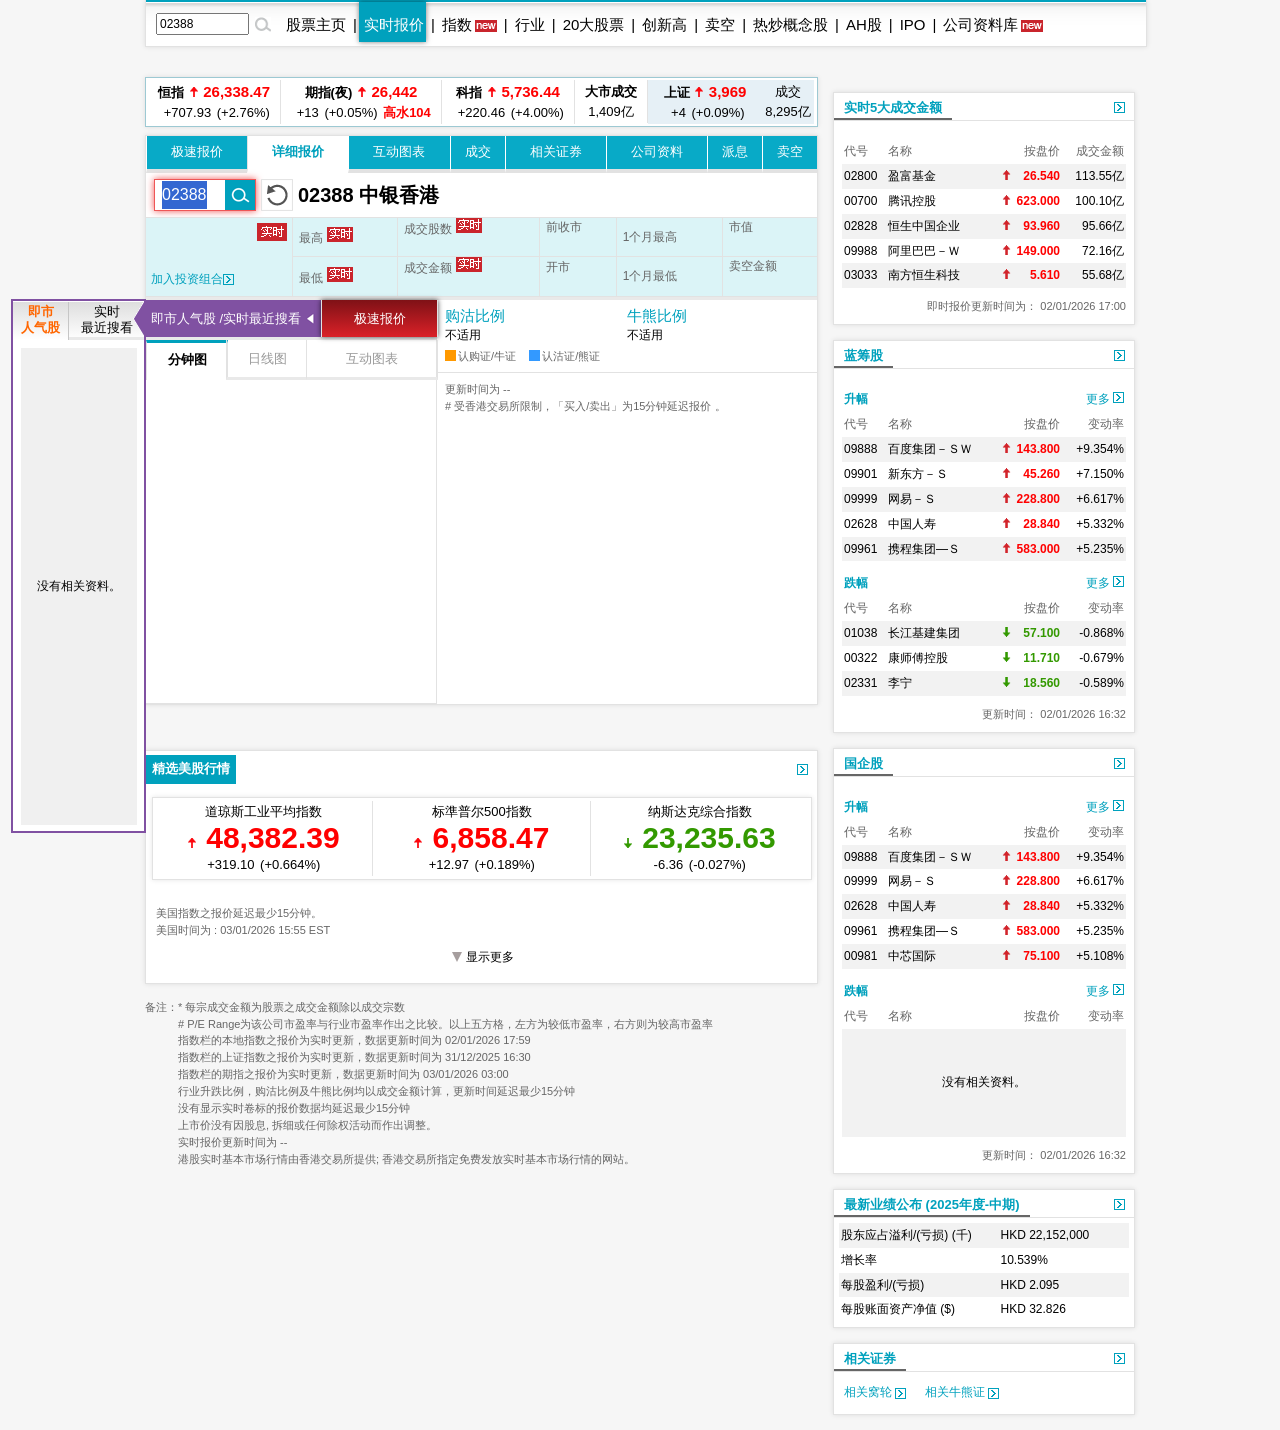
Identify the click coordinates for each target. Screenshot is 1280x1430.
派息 (735, 151)
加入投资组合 (192, 279)
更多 (1105, 399)
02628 (860, 524)
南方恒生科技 (924, 275)
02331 (860, 683)
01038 (860, 633)
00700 (860, 201)
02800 (860, 176)
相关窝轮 (875, 1392)
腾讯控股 (912, 201)
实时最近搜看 (107, 319)
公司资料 (657, 151)
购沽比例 (475, 315)
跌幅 (856, 583)
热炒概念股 (790, 24)
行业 (530, 24)
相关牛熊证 (962, 1392)
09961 (860, 549)
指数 (457, 24)
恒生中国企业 (924, 226)
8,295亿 (788, 101)
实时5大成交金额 (893, 107)
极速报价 (197, 151)
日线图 (267, 358)
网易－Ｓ (912, 499)
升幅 (856, 399)
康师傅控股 (918, 658)
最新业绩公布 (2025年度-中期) (932, 1204)
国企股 (863, 763)
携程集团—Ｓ (924, 549)
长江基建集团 (924, 633)
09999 (860, 499)
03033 (860, 275)
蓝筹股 (863, 355)
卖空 (720, 24)
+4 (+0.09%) (705, 101)
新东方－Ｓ (918, 474)
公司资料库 (980, 24)
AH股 (864, 24)
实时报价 (394, 24)
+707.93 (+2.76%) (214, 101)
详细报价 (298, 151)
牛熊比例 (657, 315)
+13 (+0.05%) (361, 101)
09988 (860, 251)
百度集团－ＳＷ (930, 449)
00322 (860, 658)
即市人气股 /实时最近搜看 (226, 318)
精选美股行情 (191, 768)
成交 (478, 151)
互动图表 (399, 151)
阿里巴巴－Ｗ (924, 251)
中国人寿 (912, 524)
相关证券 (556, 151)
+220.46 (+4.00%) (508, 101)
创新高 (664, 24)
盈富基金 (912, 176)
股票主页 (316, 24)
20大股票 (594, 24)
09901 (860, 474)
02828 (860, 226)
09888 (860, 449)
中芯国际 (912, 956)
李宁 (900, 683)
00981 (860, 956)
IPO (913, 24)
